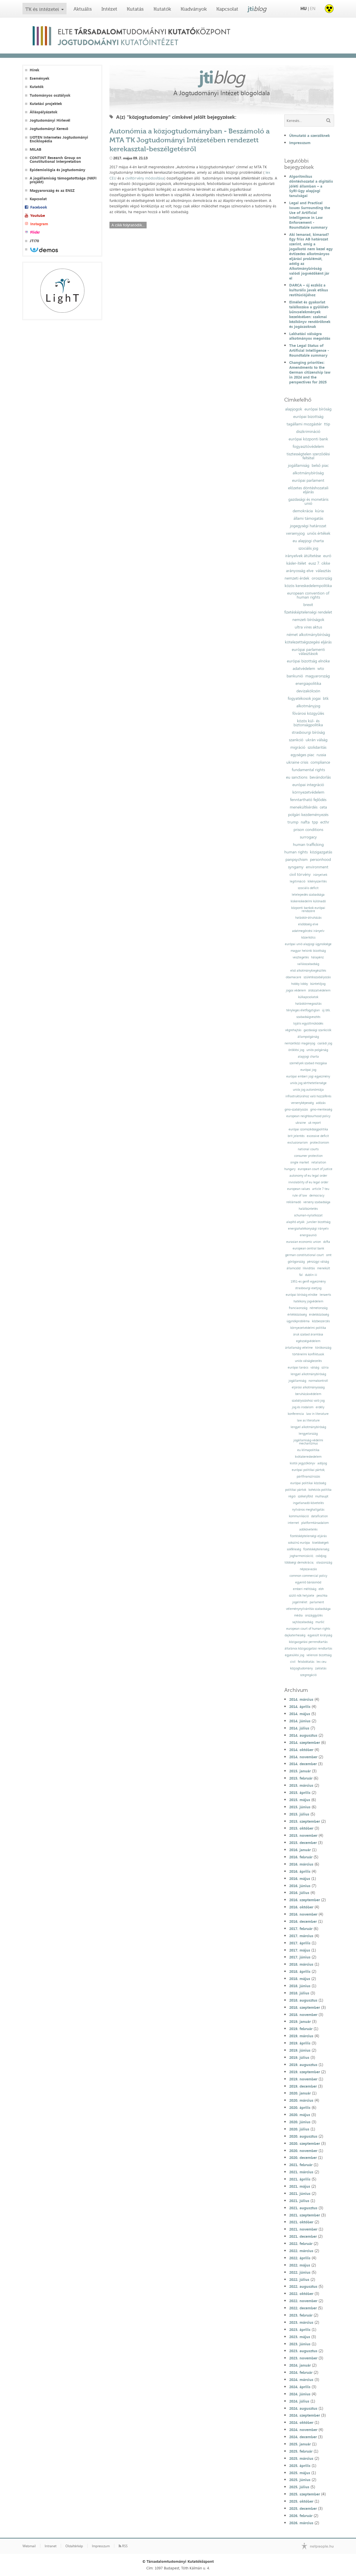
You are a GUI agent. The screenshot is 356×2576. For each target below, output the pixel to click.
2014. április (299, 1706)
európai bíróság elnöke (301, 1294)
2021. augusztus (303, 2207)
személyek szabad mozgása (308, 1063)
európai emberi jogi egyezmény (308, 1076)
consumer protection (308, 1155)
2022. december (303, 2308)
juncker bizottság (318, 1222)
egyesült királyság (320, 1635)
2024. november (303, 2429)
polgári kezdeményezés (308, 815)
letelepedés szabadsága (308, 894)
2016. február (301, 1857)
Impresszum (299, 142)
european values (298, 1188)
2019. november (303, 2079)
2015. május (299, 1799)
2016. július (299, 1892)
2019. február (301, 2028)
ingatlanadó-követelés (308, 1503)
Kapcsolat (227, 9)
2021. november (303, 2229)
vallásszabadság (308, 964)
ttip (327, 424)
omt (329, 1255)
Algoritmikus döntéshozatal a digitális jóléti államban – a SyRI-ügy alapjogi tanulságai (311, 186)
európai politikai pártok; (308, 1470)
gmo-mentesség (321, 1109)
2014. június (299, 1720)
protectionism (319, 1142)
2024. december (303, 2436)
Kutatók (162, 9)
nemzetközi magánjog (300, 1043)
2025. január (300, 2444)
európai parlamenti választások (308, 651)
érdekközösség (319, 1314)
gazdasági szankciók (317, 1030)
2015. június (299, 1806)
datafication (319, 1516)
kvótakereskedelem (308, 1456)
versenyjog (295, 533)
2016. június (299, 1885)
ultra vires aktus (308, 627)
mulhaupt (321, 1496)
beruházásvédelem (308, 1394)
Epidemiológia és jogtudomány (57, 170)
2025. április (299, 2465)
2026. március (301, 2522)
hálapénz (317, 957)
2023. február (301, 2315)
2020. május (299, 2114)
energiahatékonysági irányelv (308, 1228)
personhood (320, 859)
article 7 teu (320, 1188)
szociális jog (308, 548)
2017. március (301, 1935)
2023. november (303, 2358)
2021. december (303, 2236)
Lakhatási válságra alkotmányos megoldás (309, 336)
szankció (296, 740)
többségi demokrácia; (299, 1562)
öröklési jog (296, 1050)
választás (323, 571)
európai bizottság (308, 416)
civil (293, 1661)
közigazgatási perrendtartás (308, 1642)
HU (303, 8)
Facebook (38, 207)
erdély (320, 1407)
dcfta (326, 1241)
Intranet (50, 2546)
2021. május (299, 2186)
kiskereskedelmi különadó (308, 901)
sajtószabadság (302, 1622)
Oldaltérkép (74, 2546)
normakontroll (318, 1380)
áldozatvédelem (319, 990)
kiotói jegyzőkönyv (302, 1463)
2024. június (299, 2394)
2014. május (299, 1713)
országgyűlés (314, 1615)
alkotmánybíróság (308, 473)
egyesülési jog (294, 1655)
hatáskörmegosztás (308, 1003)
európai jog (308, 1069)
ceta (323, 807)
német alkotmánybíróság (308, 634)
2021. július (299, 2200)
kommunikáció (299, 1516)
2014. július (299, 1728)
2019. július (299, 2057)
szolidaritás (317, 747)
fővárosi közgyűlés (308, 713)
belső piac (320, 465)
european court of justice (315, 1169)
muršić (319, 1622)
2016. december (303, 1921)
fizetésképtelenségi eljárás (308, 1536)
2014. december (303, 1763)
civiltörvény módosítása (144, 178)
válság (314, 1367)
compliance (320, 762)
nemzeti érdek (297, 578)
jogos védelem (296, 990)
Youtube (37, 215)
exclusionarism (297, 1142)
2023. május (299, 2336)
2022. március (301, 2250)
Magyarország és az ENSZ (52, 190)
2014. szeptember (304, 1742)
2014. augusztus (303, 1735)
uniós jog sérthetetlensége (308, 1083)
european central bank (308, 1248)
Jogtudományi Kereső (49, 129)
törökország (323, 1347)
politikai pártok (295, 1489)
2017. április (299, 1943)
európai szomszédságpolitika (308, 1129)
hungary (290, 1169)
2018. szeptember (304, 2007)
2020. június (299, 2121)
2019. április (299, 2043)
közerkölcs (308, 937)
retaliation (318, 1162)
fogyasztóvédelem (308, 446)
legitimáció (297, 881)
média (298, 1615)
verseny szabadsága (316, 1202)
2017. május (299, 1950)
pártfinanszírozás (308, 1476)
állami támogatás (308, 518)
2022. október (301, 2293)
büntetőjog (317, 983)
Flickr (35, 232)
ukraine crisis (297, 762)
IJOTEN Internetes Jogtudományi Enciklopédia (59, 139)
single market (299, 1162)
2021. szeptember (304, 2215)
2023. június (299, 2343)
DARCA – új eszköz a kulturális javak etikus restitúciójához (308, 289)
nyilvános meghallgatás (308, 1509)
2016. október (301, 1907)
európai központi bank (308, 439)
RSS (123, 2546)
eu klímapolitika (308, 1450)
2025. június (299, 2479)
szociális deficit (308, 888)
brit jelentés (296, 1136)
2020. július (299, 2129)
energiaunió (308, 1235)
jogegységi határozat (308, 526)
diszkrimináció (308, 431)
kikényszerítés (317, 881)
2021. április (299, 2179)
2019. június (299, 2050)
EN (312, 8)
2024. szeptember (304, 2415)
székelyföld (305, 1496)
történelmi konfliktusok (308, 1354)
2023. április (299, 2329)
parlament (317, 1602)
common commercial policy (308, 1575)
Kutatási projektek (46, 104)
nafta (305, 822)
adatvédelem (304, 668)
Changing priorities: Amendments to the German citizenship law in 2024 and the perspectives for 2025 (309, 372)
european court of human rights (308, 1628)
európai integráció (308, 785)
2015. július (299, 1814)
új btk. (326, 1010)
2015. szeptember (304, 1821)
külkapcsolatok (308, 997)
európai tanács (298, 1367)
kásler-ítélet (296, 563)
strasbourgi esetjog (308, 1288)
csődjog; (321, 1556)
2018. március (301, 1964)
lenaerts (325, 1294)
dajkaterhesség (295, 1635)
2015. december (303, 1842)
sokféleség (294, 1549)
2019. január (300, 2021)
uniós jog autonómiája (308, 1089)
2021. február (301, 2164)
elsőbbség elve (308, 924)
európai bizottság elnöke (308, 661)
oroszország (322, 578)
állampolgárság (308, 1036)
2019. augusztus (303, 2064)
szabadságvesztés (308, 1016)
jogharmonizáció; (301, 1556)
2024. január (300, 2365)
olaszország (324, 1562)
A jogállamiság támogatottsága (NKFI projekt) (63, 180)
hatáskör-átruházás (308, 917)
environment (317, 867)
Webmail (29, 2546)
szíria (325, 1367)
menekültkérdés (303, 807)
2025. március (301, 2458)
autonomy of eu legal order (308, 1175)
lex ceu (321, 1661)
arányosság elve (299, 571)
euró (327, 556)
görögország (296, 1261)
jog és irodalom (302, 1407)
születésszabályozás (317, 977)
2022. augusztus (303, 2286)
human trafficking (308, 844)
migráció (297, 747)
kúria (319, 511)
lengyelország (308, 1433)
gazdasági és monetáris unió (308, 501)
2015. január (300, 1771)
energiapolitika (308, 683)
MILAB (35, 149)
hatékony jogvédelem (308, 1301)
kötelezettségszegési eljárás (308, 642)
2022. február (301, 2243)
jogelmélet (299, 1602)
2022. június (299, 2272)
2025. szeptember (304, 2494)
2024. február (301, 2372)
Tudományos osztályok (50, 95)
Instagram (39, 224)
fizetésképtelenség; (316, 1549)
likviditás (309, 1268)
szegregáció (308, 1675)
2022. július (299, 2279)
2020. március (301, 2100)
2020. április (299, 2107)
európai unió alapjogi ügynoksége (308, 944)
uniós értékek (318, 533)
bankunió (295, 676)
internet (293, 1522)
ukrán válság (316, 740)
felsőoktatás (306, 1661)
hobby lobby (299, 983)
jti (257, 8)
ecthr (324, 822)
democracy (316, 1195)
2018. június (299, 1985)
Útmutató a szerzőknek (309, 135)
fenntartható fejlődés (308, 800)
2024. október (301, 2422)
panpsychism (296, 859)
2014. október (301, 1749)
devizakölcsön (308, 691)
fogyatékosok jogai (304, 698)
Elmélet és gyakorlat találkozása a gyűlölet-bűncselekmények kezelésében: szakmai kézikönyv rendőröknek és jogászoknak (309, 314)
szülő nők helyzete (301, 1595)
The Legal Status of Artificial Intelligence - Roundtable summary (309, 350)
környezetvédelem (308, 792)
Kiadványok (194, 9)
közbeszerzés (321, 1321)
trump (292, 822)
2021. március (301, 2171)
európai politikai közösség (308, 1483)
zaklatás (320, 1668)
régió (292, 1496)
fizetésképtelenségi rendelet (308, 612)
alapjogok (293, 409)
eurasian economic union (303, 1241)
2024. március (301, 2379)
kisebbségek (320, 1542)
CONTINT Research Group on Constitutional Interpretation (55, 159)
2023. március (301, 2322)
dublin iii (311, 1274)
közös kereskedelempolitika (308, 586)
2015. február (301, 1778)
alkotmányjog (308, 706)
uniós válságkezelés (308, 1360)
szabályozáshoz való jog (308, 1400)
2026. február (301, 2515)
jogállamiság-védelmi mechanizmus (308, 1442)
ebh (321, 1589)
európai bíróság (318, 409)
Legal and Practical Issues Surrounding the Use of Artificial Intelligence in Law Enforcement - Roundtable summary (309, 215)
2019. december (303, 2086)
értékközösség (297, 1314)
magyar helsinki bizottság (308, 950)
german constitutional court (304, 1255)
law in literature (317, 1413)
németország (318, 1308)
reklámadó (293, 1202)
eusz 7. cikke (319, 563)
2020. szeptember (304, 2143)
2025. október (301, 2501)
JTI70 (34, 241)
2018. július (299, 1993)
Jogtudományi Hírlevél (50, 120)
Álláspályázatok (43, 112)
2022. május (299, 2265)
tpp (315, 822)
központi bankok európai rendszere (308, 909)
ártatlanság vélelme (299, 1347)
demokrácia (303, 511)
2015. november (303, 1835)
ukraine (301, 1122)
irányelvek (320, 874)
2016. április (299, 1871)
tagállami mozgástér (304, 424)
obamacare (293, 977)
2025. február (301, 2451)
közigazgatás (321, 852)
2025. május (299, 2472)
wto (320, 668)
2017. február (301, 1928)
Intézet (109, 9)
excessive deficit (318, 1136)
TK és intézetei (42, 9)
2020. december (303, 2157)
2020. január (300, 2093)
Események (39, 78)
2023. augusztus (303, 2350)
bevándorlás (320, 777)
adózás (320, 1102)
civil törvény (300, 874)
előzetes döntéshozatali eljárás (308, 490)
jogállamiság (298, 465)
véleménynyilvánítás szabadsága (308, 1608)
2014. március (301, 1699)
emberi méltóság (304, 1589)
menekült (323, 1268)
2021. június (299, 2193)
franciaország (298, 1308)
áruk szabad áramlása (308, 1334)
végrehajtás (293, 1030)
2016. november (303, 1914)
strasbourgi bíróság (308, 732)
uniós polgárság (317, 1050)
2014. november (303, 1756)
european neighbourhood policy (308, 1116)
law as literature (308, 1420)
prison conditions (308, 830)
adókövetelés (308, 1529)
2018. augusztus (303, 2000)
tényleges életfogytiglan (303, 1010)
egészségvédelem (308, 1341)
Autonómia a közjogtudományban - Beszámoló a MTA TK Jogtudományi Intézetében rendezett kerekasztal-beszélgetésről (189, 140)
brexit (308, 605)
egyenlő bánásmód (308, 1582)
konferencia (296, 1413)
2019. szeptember (304, 2071)
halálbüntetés (308, 1208)
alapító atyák (295, 1222)
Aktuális (82, 9)
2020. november (303, 2150)
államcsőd (293, 1268)
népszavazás (308, 1569)
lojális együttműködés (308, 1023)
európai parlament (308, 480)
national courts (308, 1149)
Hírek (34, 70)
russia (321, 755)
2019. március (301, 2035)
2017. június (299, 1957)
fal (301, 1274)
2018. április (299, 1971)
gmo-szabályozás (296, 1109)
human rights (296, 852)
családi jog (324, 1043)
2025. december (303, 2508)
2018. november (303, 2014)
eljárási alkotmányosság (308, 1387)
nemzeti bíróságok (308, 620)
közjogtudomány (301, 1668)
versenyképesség (302, 1102)
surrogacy (308, 837)
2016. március (301, 1864)
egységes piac (302, 755)
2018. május (299, 1978)
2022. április (299, 2257)
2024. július (299, 2401)
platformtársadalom (315, 1522)
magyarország (317, 676)
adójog (322, 1463)
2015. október (301, 1828)
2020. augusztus (303, 2136)
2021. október (301, 2222)
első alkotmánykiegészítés (308, 970)
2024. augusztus (303, 2408)
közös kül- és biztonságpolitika (308, 723)
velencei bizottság (319, 1655)
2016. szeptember (304, 1899)
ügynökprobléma (298, 1321)
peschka (322, 1595)
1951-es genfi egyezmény (308, 1281)
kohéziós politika (320, 1489)
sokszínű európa (299, 1542)
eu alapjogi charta (308, 541)
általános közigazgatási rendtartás (308, 1648)
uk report (314, 1122)
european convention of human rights (308, 595)
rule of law (299, 1195)
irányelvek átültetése (303, 556)
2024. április (299, 2386)
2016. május (299, 1878)
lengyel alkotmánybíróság (308, 1374)
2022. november (303, 2300)
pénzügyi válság (318, 1261)
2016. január (300, 1849)
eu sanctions (296, 777)
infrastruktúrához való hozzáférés (308, 1096)
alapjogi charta (308, 1056)
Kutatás (135, 9)
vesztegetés (301, 957)
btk (326, 698)
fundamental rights (308, 770)
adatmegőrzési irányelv (308, 930)
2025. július (299, 2486)
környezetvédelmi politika (308, 1327)
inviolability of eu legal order (308, 1182)
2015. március (301, 1785)
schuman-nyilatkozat (308, 1215)
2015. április (299, 1792)
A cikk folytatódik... (128, 225)
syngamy (296, 867)
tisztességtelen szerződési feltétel (308, 456)
